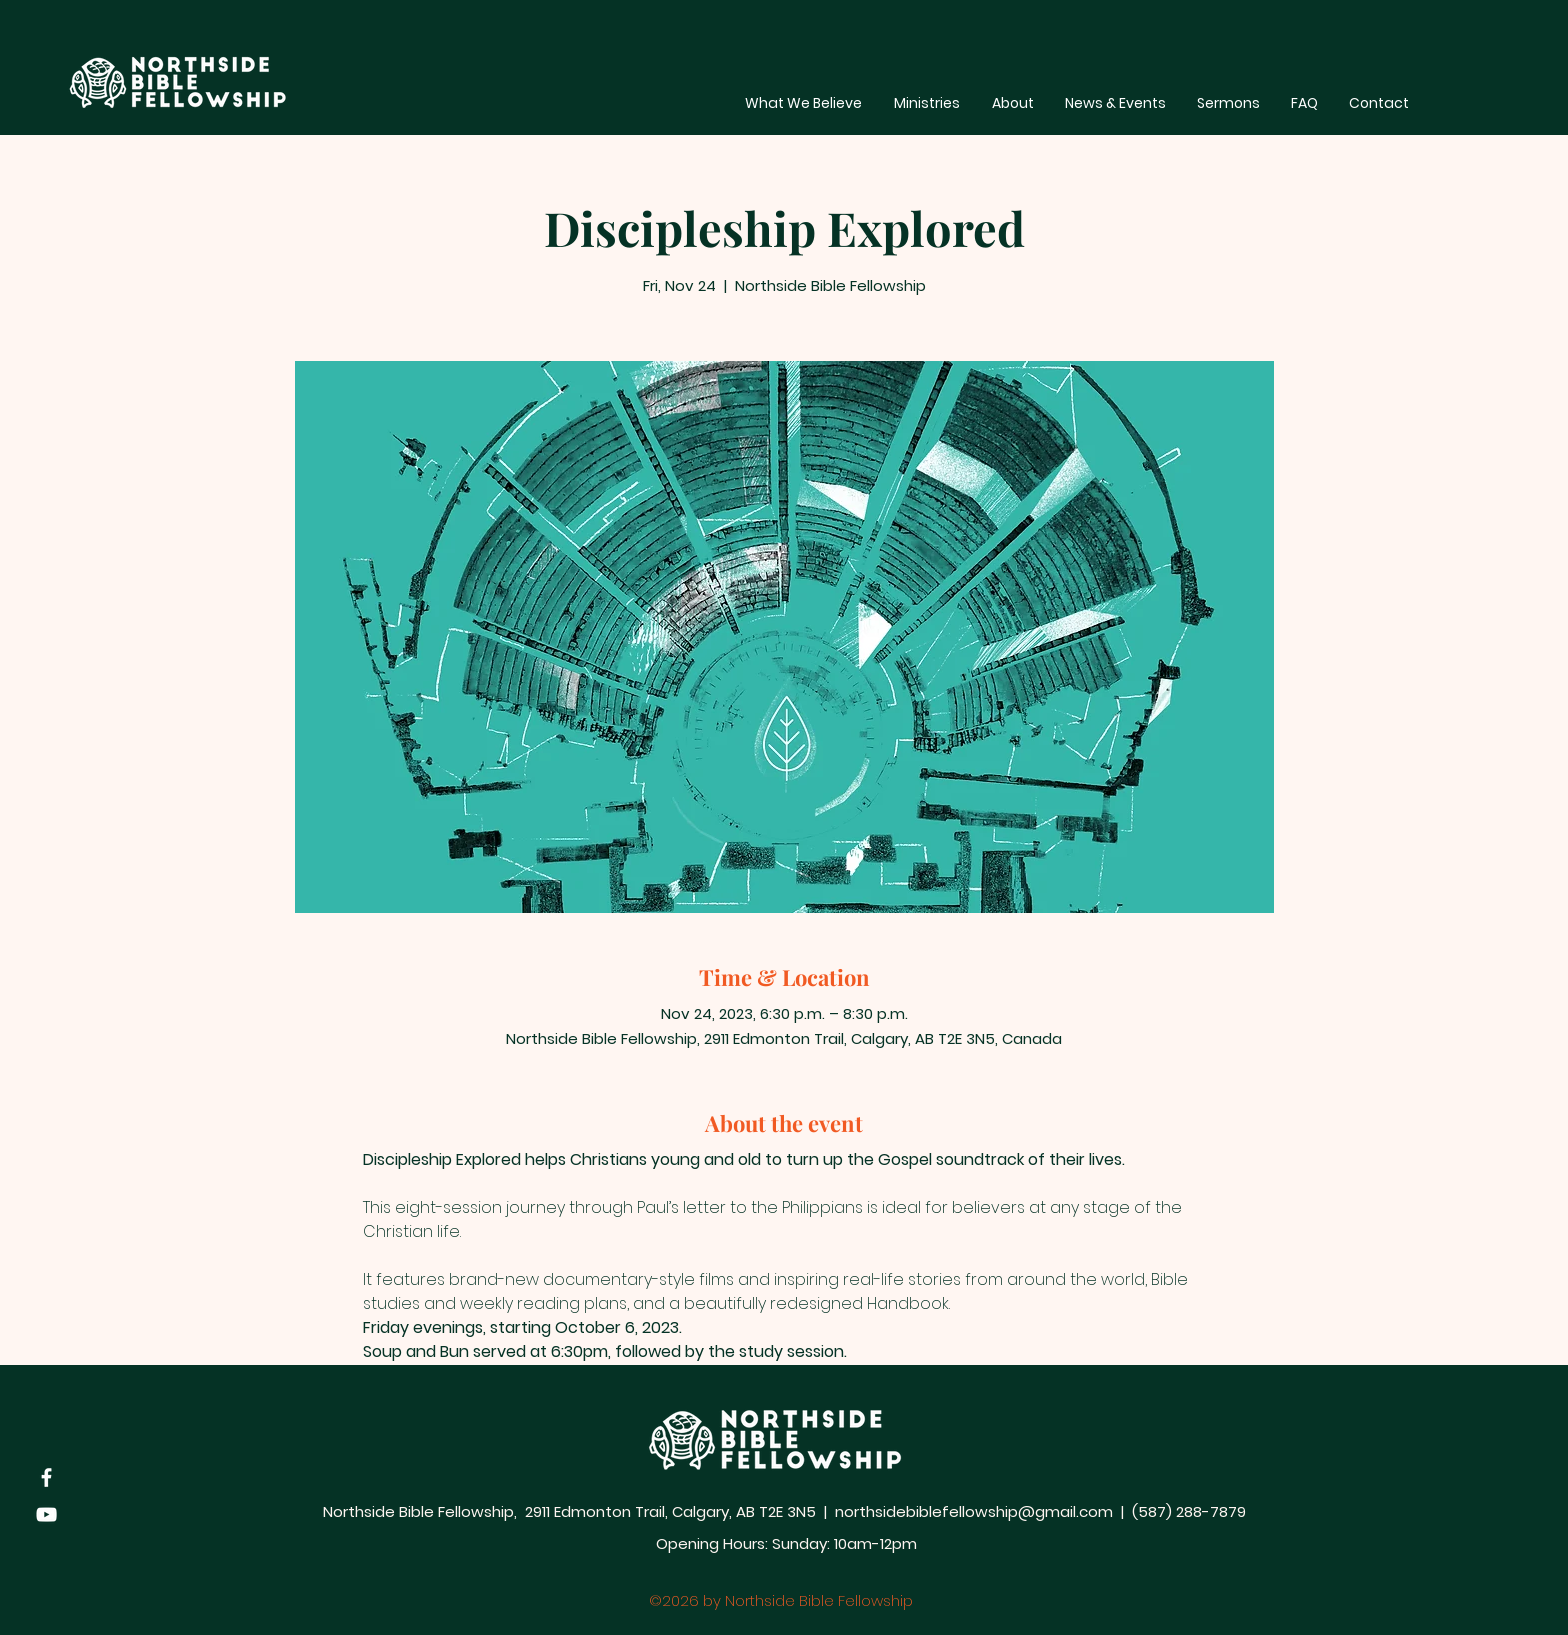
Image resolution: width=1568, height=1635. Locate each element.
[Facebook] (46, 1477)
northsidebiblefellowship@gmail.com (974, 1511)
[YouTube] (46, 1514)
